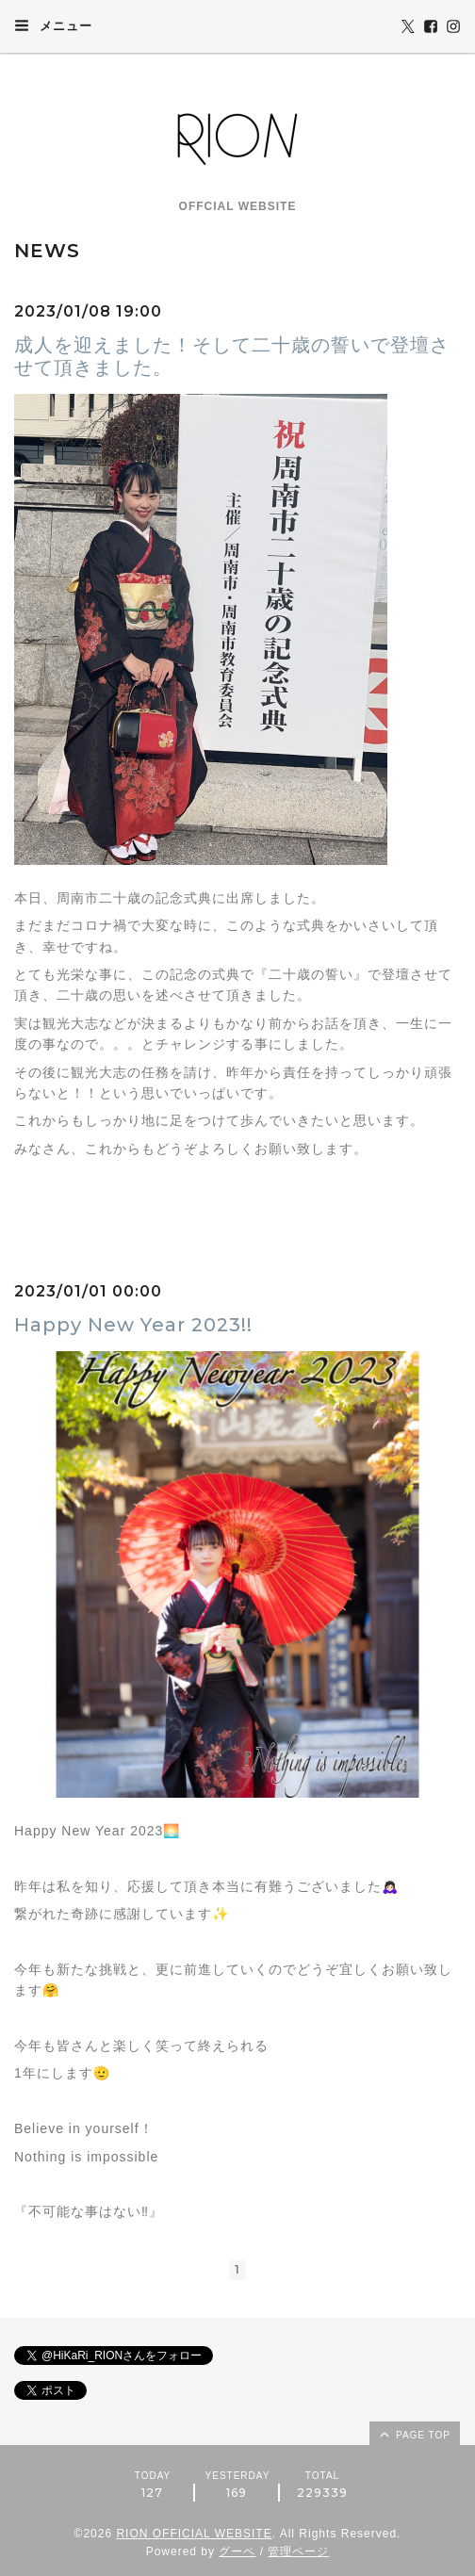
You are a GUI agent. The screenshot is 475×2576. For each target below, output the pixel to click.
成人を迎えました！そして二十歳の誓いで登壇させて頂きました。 (232, 356)
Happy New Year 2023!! (133, 1324)
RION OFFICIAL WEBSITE (193, 2533)
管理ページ (298, 2551)
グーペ (237, 2551)
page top (413, 2433)
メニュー (53, 25)
